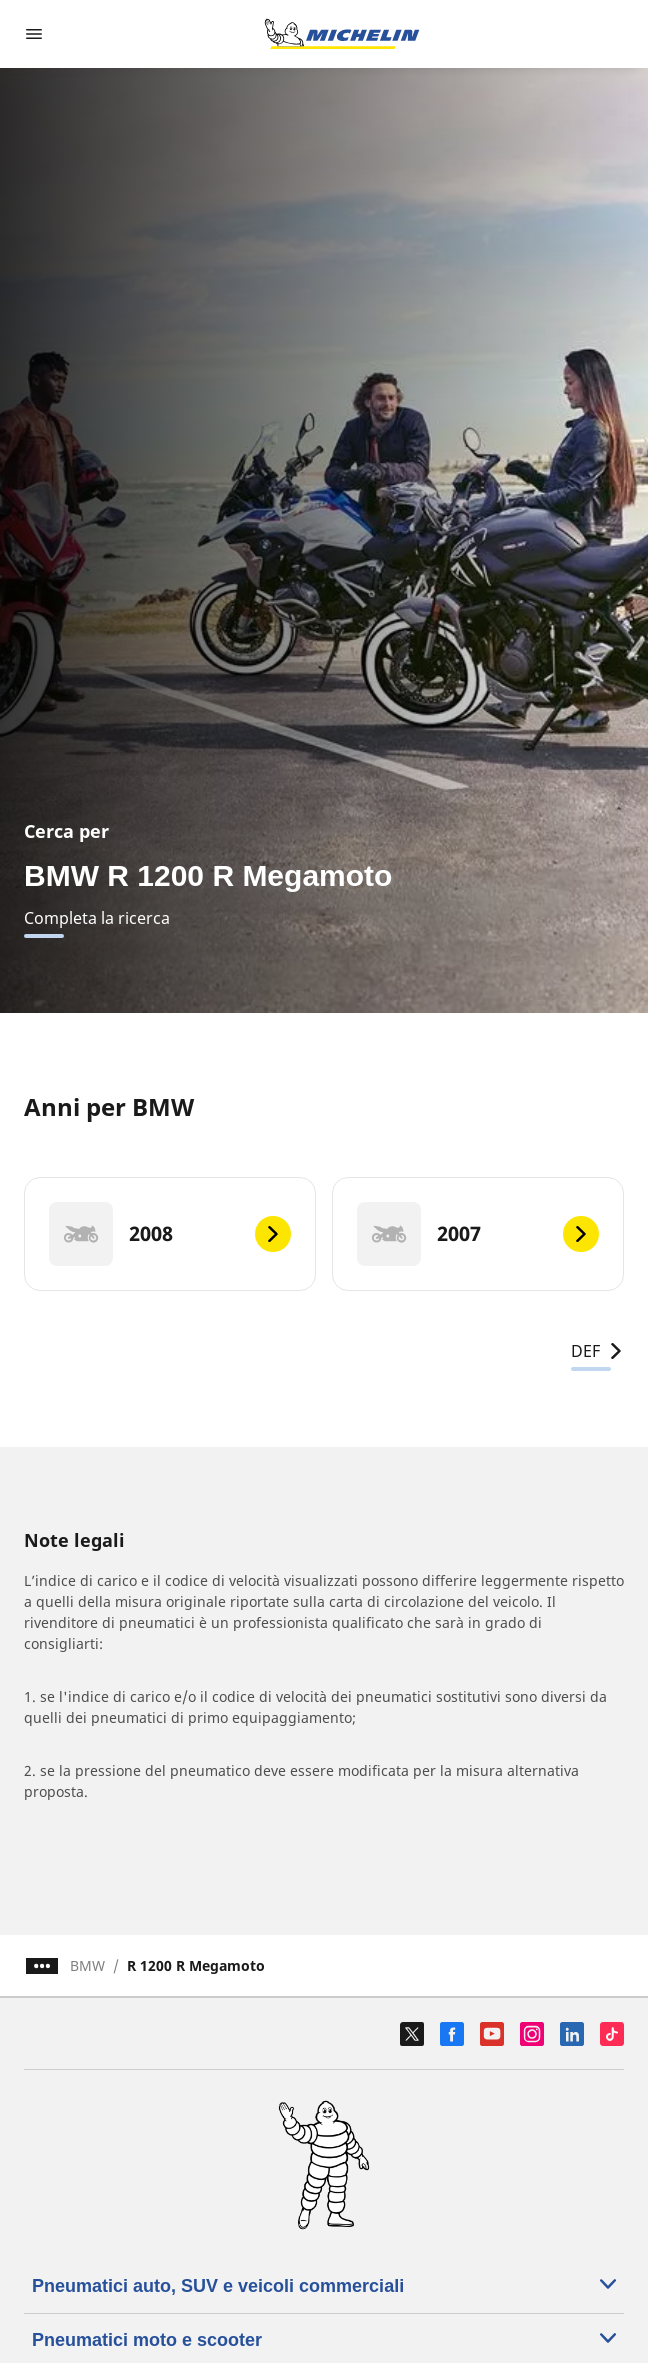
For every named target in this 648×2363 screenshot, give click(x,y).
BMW (87, 1965)
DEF (597, 1351)
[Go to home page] (342, 34)
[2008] (170, 1234)
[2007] (478, 1234)
